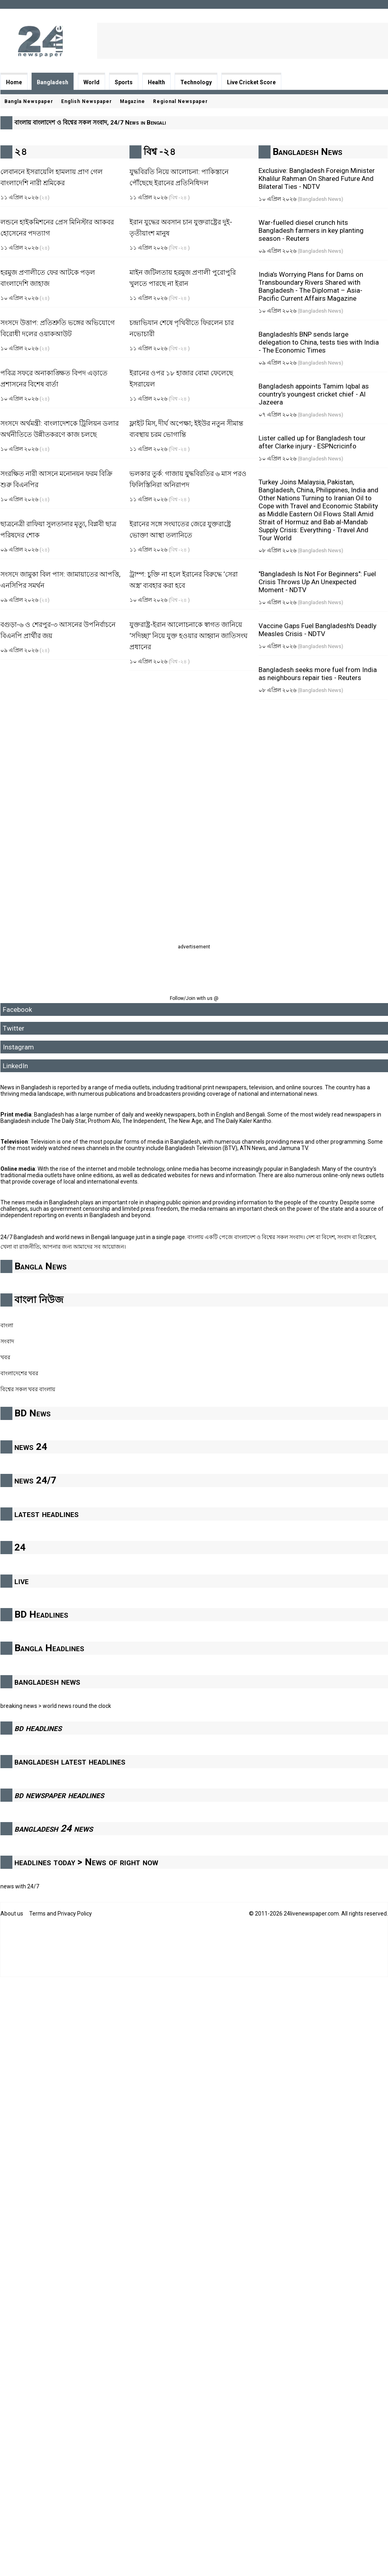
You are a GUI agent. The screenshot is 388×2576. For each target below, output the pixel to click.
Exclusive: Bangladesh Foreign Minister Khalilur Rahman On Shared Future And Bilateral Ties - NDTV (317, 178)
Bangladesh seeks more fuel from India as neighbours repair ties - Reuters (318, 674)
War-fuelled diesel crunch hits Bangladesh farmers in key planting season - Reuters (311, 230)
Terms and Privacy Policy (60, 1913)
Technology (196, 82)
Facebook (17, 1009)
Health (156, 82)
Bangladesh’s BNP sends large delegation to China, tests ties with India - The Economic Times (319, 342)
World (91, 82)
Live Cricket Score (251, 82)
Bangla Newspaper (28, 101)
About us (11, 1913)
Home (14, 82)
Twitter (13, 1028)
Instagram (18, 1047)
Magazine (132, 101)
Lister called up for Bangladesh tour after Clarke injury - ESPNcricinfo (312, 442)
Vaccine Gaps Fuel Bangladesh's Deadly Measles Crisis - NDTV (317, 630)
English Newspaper (86, 101)
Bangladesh (52, 82)
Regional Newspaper (180, 101)
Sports (124, 82)
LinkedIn (15, 1066)
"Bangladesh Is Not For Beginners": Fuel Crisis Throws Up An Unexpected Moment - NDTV (317, 582)
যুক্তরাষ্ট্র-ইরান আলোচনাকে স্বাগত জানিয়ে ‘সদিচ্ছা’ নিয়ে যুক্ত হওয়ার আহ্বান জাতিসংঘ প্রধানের (188, 636)
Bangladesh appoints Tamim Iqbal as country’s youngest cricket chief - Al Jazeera (314, 394)
